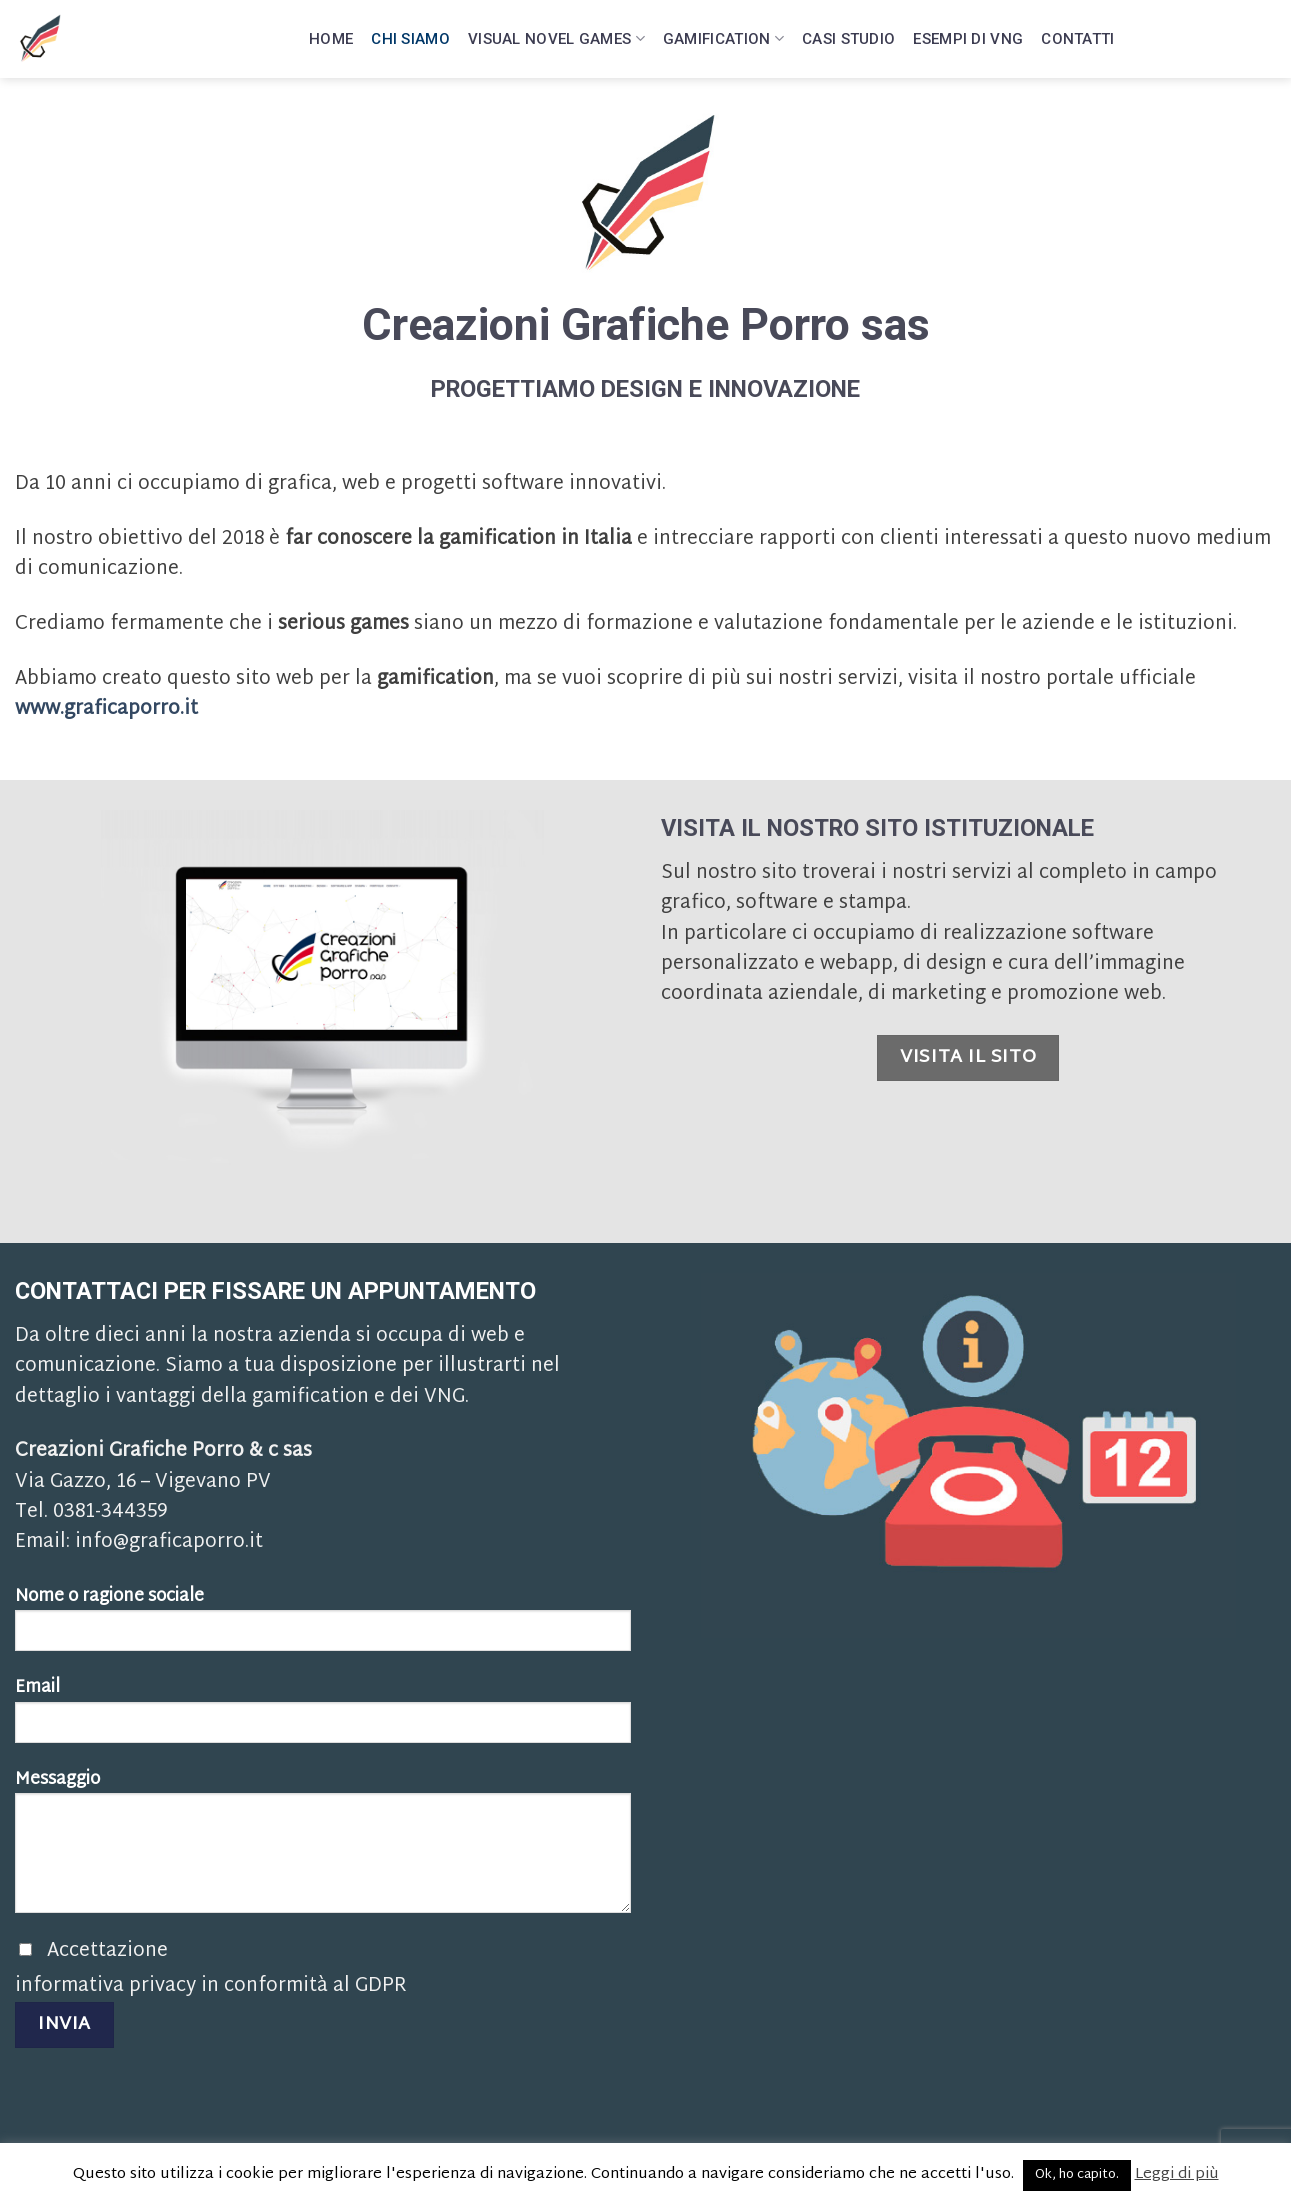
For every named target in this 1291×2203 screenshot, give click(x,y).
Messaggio (323, 1848)
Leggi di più (1177, 2174)
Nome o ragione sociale (323, 1625)
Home (331, 35)
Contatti (1077, 35)
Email (323, 1716)
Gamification (723, 34)
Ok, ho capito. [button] (1077, 2175)
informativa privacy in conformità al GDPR (211, 1986)
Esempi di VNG (968, 35)
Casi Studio (848, 35)
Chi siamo (410, 35)
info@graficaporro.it (169, 1542)
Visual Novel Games (556, 34)
